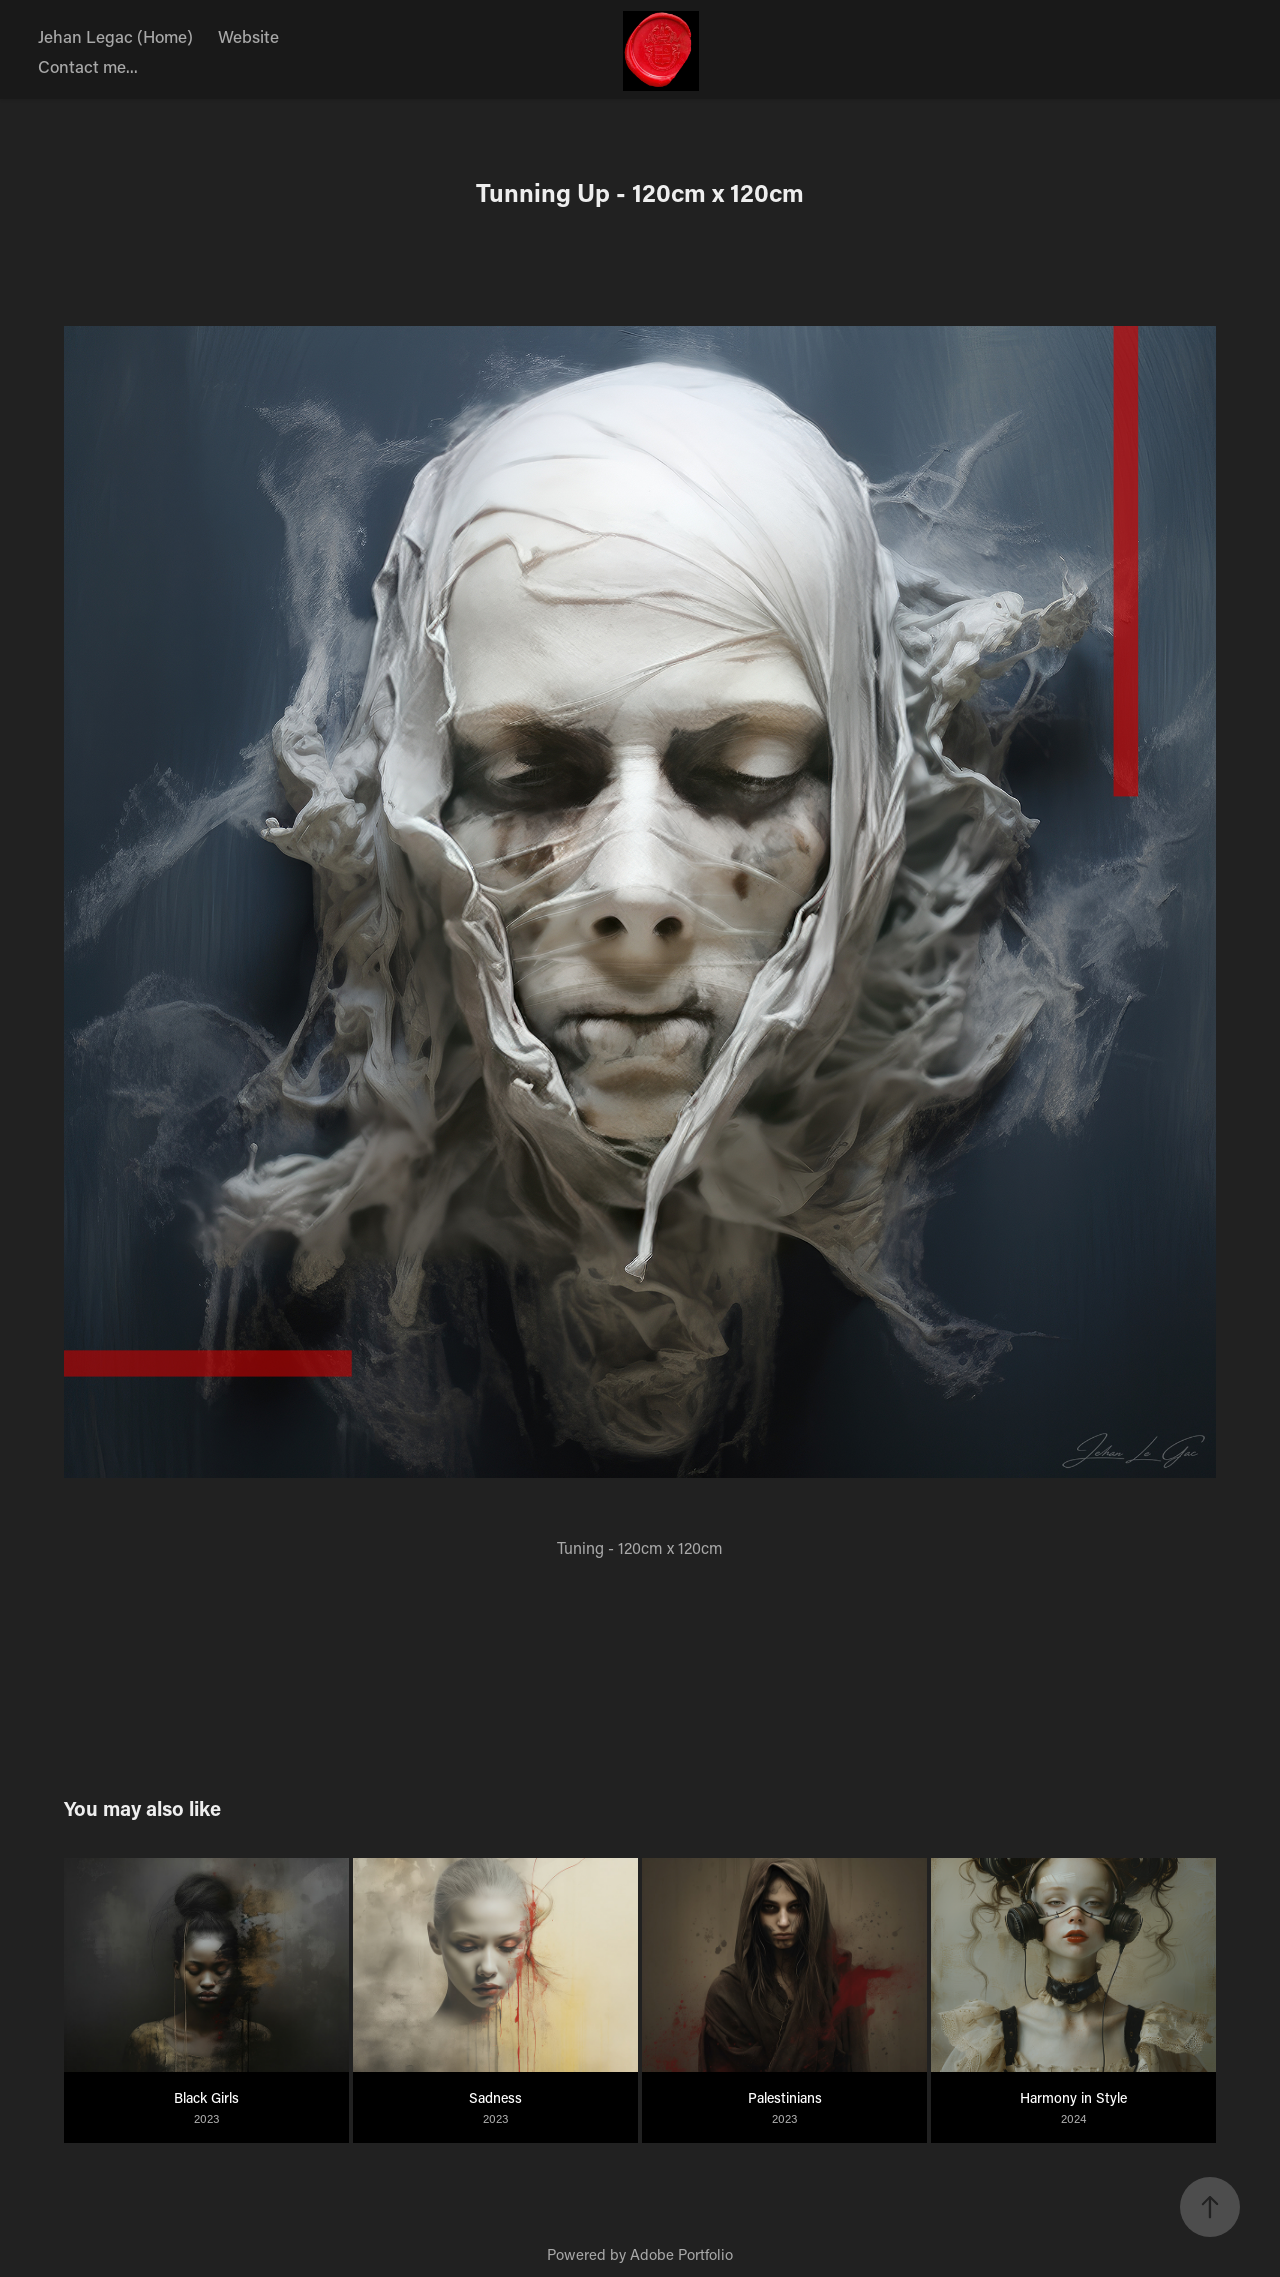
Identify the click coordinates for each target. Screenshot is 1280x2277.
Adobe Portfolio (681, 2254)
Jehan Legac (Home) (115, 36)
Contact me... (88, 66)
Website (248, 36)
